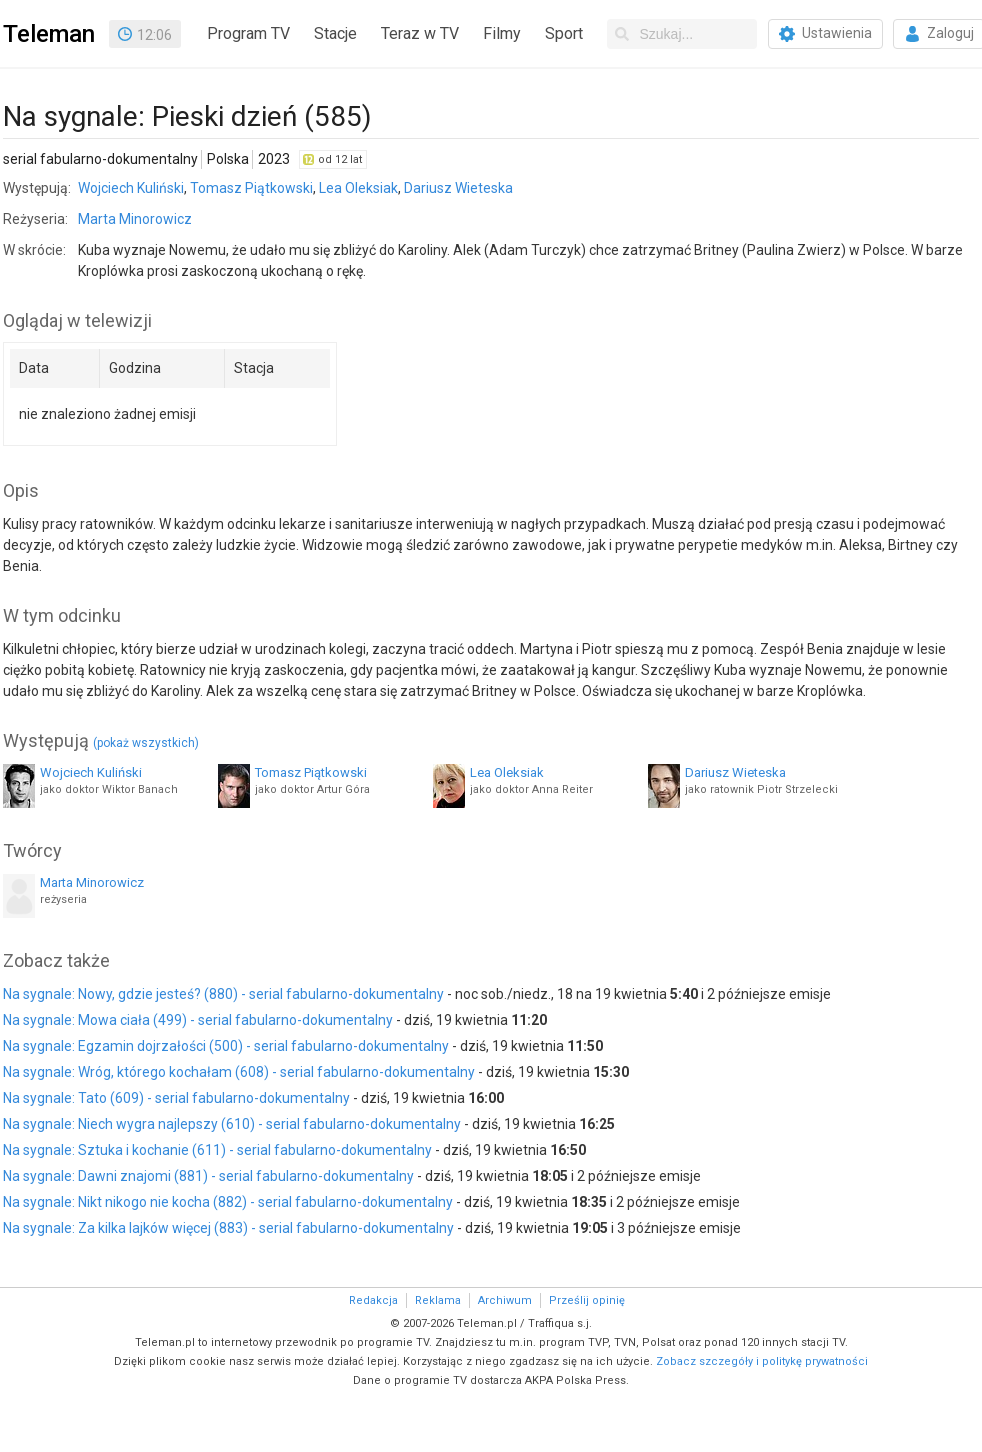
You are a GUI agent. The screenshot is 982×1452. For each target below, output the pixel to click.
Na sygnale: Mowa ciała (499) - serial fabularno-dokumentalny (198, 1020)
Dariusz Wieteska (458, 188)
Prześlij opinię (587, 1300)
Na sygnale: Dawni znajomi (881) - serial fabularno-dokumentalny (208, 1176)
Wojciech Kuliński (131, 188)
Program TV (248, 33)
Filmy (502, 33)
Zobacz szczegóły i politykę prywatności (762, 1361)
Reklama (438, 1300)
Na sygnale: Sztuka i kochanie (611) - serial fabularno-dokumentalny (217, 1150)
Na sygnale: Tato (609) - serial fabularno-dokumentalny (176, 1098)
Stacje (335, 33)
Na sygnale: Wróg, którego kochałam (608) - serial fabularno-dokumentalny (239, 1072)
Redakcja (373, 1300)
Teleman (49, 34)
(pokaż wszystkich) (146, 743)
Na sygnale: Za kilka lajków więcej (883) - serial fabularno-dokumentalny (228, 1228)
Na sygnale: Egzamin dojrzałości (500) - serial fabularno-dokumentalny (226, 1046)
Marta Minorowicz (135, 219)
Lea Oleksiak (358, 188)
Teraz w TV (420, 33)
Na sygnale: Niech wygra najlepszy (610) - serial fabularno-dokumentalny (232, 1124)
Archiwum (505, 1300)
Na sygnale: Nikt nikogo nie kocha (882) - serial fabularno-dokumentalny (228, 1202)
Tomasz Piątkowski (251, 188)
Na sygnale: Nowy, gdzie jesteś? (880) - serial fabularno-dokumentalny (223, 994)
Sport (564, 33)
